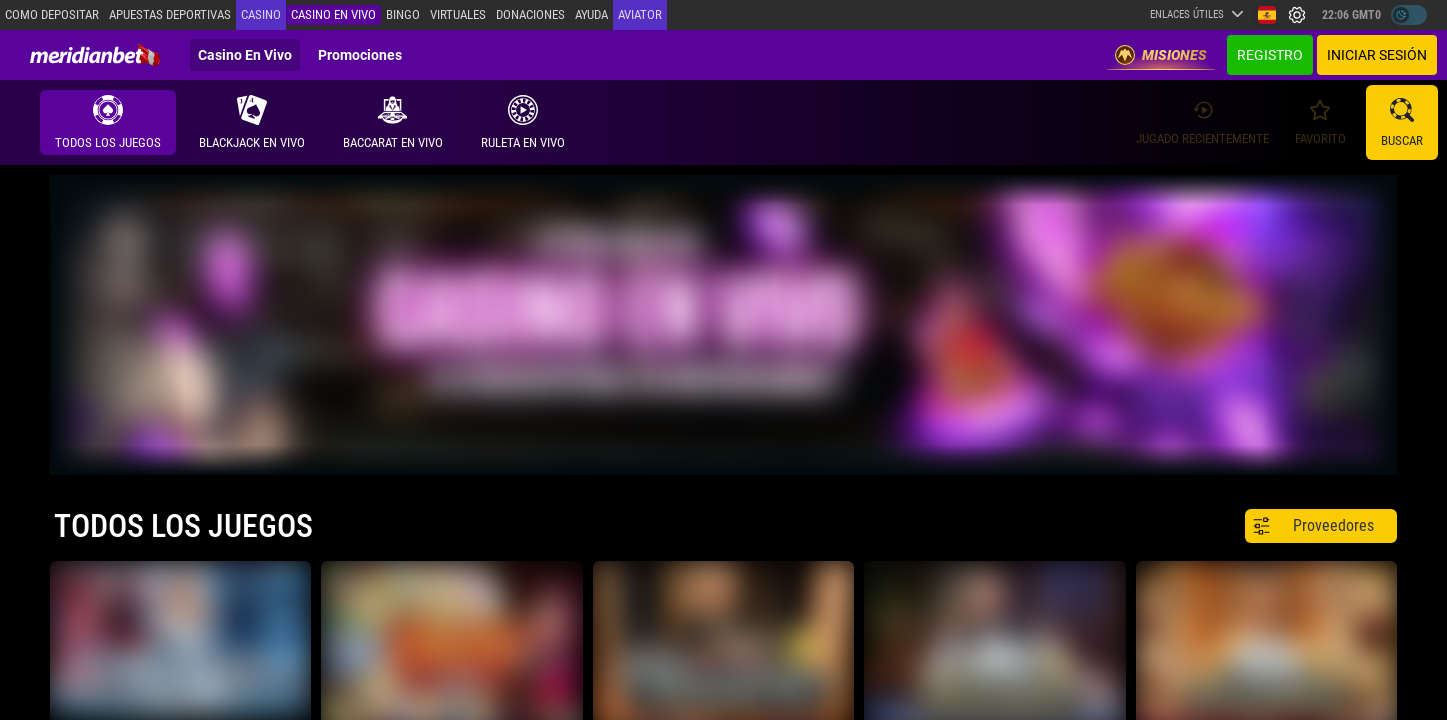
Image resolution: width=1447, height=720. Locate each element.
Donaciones (530, 14)
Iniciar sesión (1377, 55)
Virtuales (458, 14)
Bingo (403, 14)
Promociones (360, 55)
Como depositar (52, 14)
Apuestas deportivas (170, 14)
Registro (1270, 55)
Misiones (1161, 55)
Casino (261, 14)
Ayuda (591, 14)
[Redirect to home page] (95, 55)
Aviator (640, 14)
